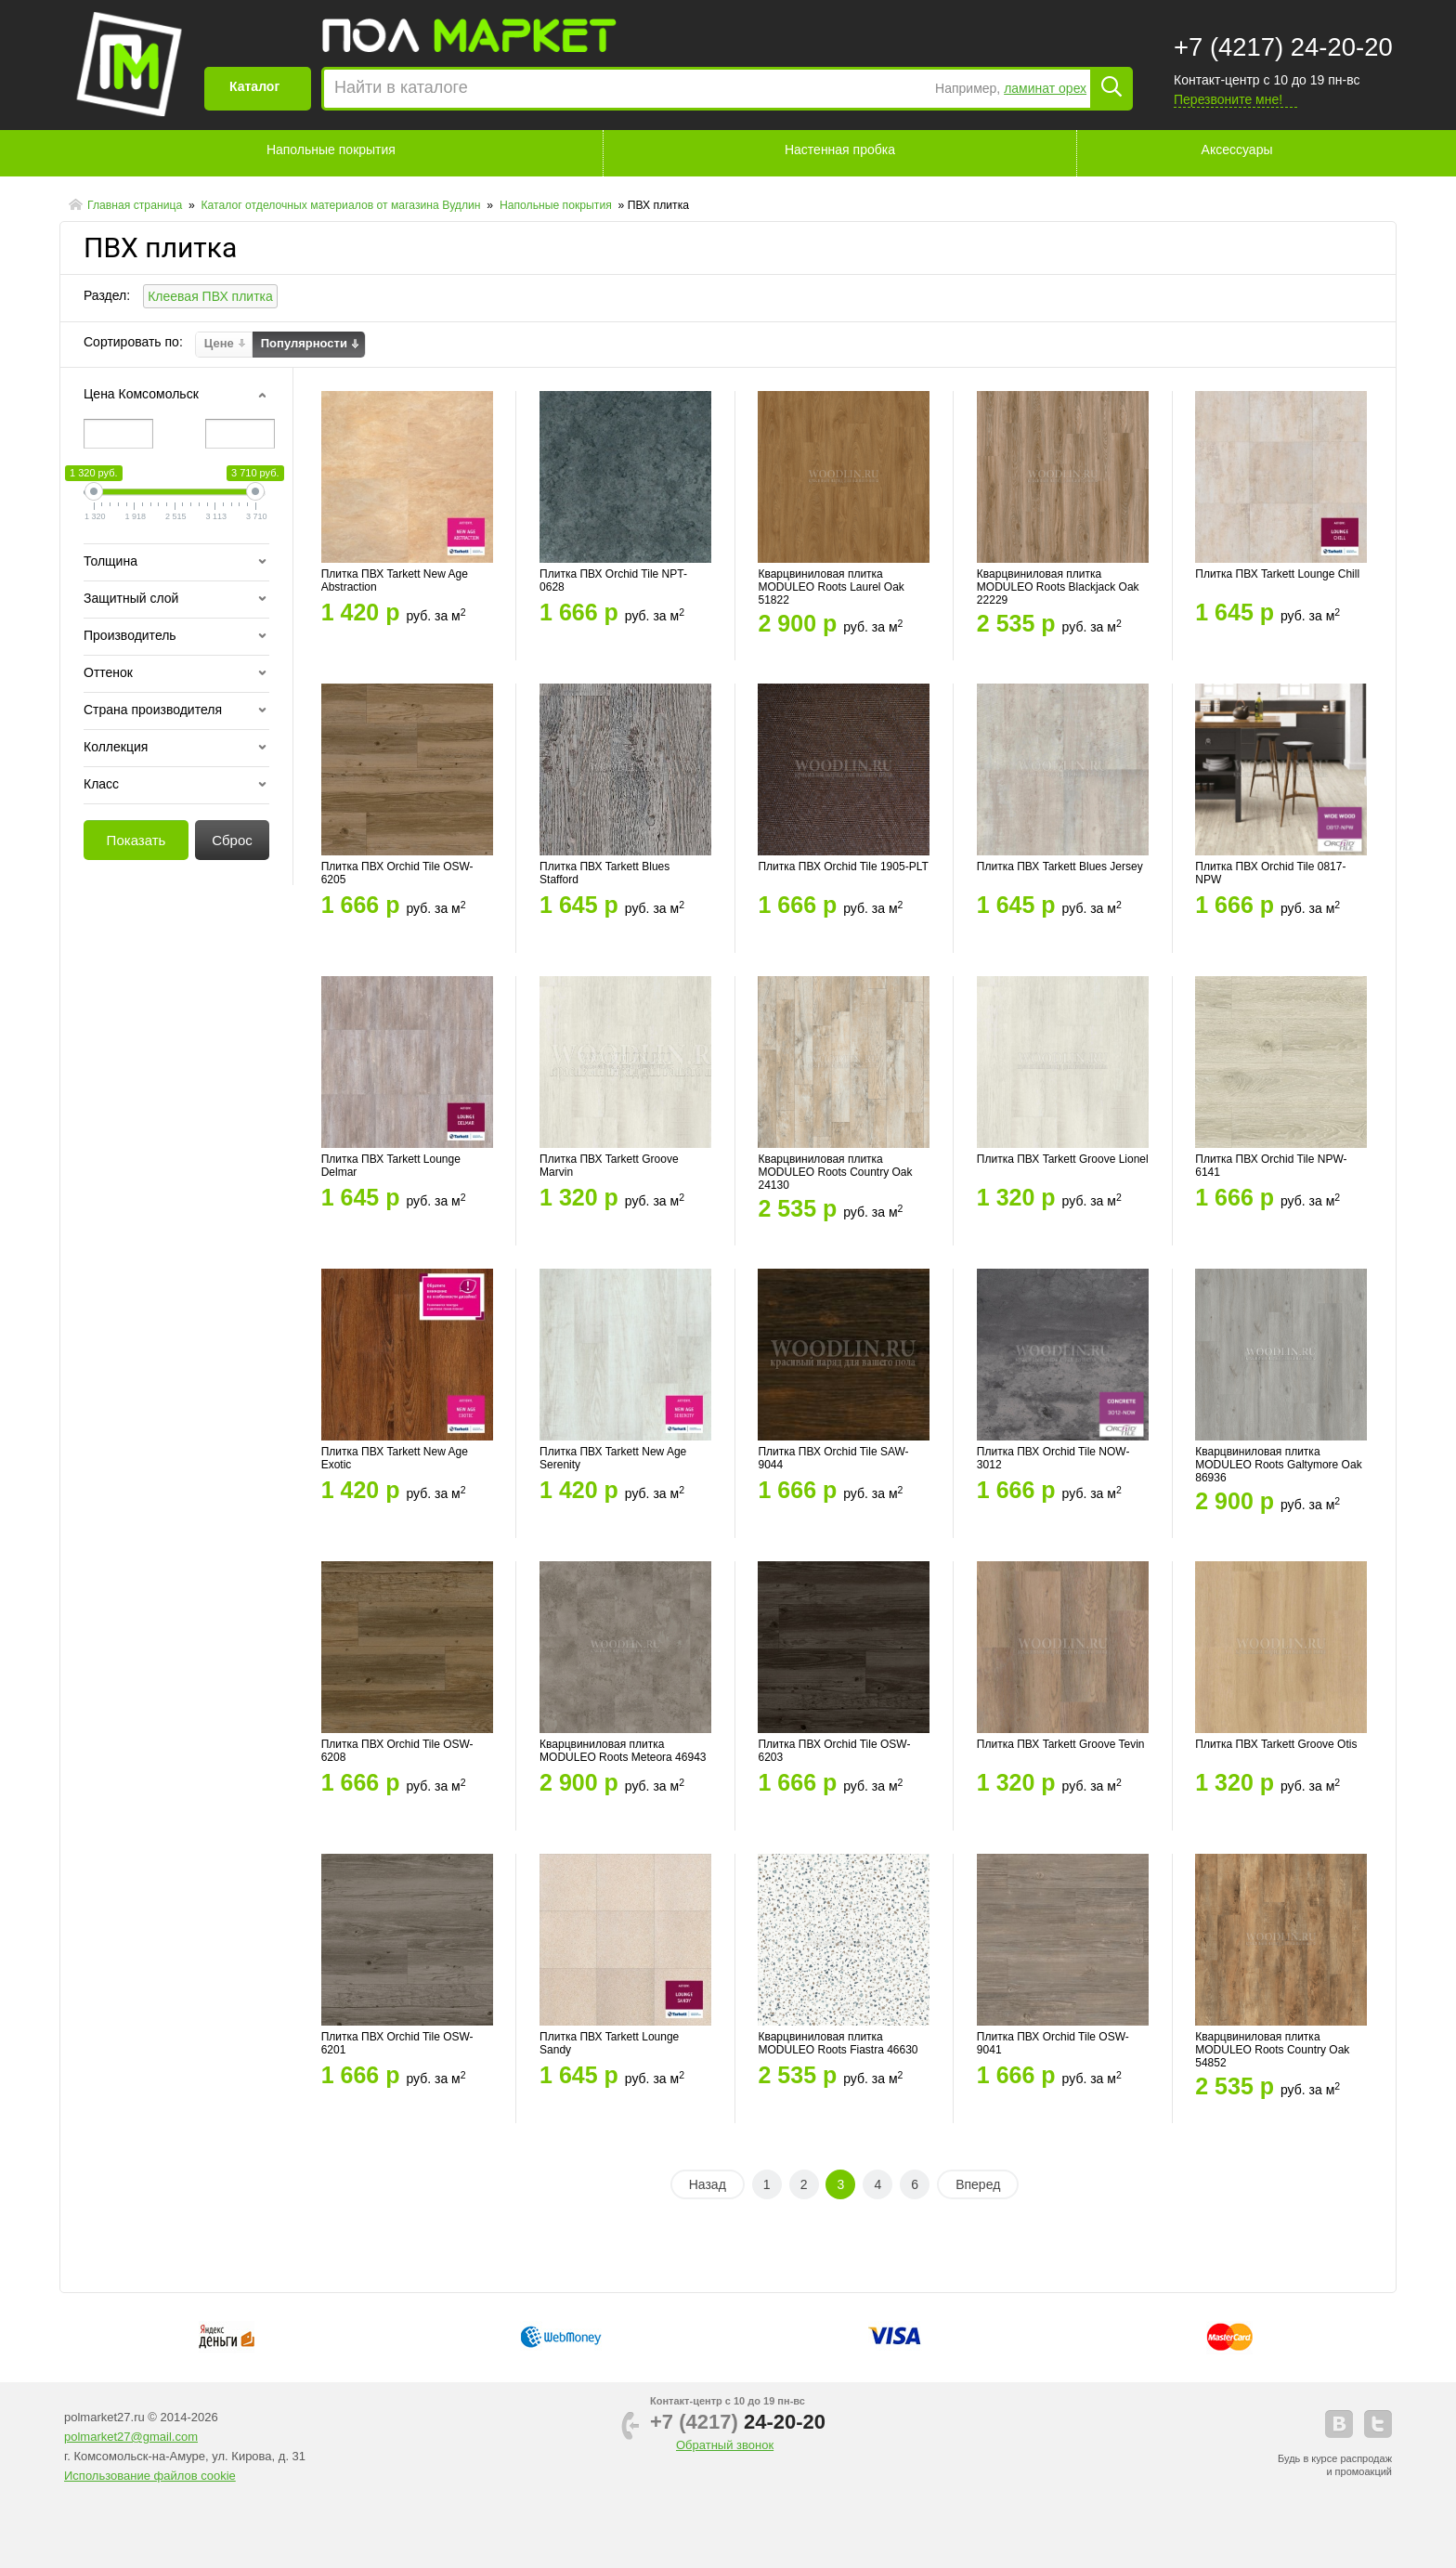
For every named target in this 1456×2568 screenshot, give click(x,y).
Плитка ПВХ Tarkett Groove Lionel (1063, 1159)
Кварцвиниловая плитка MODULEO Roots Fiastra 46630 (837, 2043)
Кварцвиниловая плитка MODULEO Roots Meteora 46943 (623, 1751)
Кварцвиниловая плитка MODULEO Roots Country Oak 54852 (1272, 2049)
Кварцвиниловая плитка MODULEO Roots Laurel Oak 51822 (831, 586)
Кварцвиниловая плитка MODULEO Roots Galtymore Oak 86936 (1278, 1464)
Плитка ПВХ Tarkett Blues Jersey (1060, 866)
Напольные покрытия (331, 149)
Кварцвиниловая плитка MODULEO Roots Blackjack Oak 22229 (1058, 586)
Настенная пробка (840, 149)
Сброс (232, 840)
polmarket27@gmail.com (131, 2437)
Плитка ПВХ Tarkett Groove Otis (1276, 1744)
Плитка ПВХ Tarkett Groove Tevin (1061, 1744)
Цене (219, 344)
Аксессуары (1237, 149)
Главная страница (136, 205)
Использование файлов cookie (150, 2476)
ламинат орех (1045, 88)
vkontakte (1339, 2424)
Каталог (254, 86)
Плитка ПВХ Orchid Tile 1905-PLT (843, 866)
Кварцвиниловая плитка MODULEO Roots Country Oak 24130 (835, 1172)
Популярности (304, 344)
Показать (136, 840)
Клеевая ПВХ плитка (210, 296)
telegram (1378, 2424)
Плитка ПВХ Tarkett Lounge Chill (1277, 573)
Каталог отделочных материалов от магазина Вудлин (342, 205)
